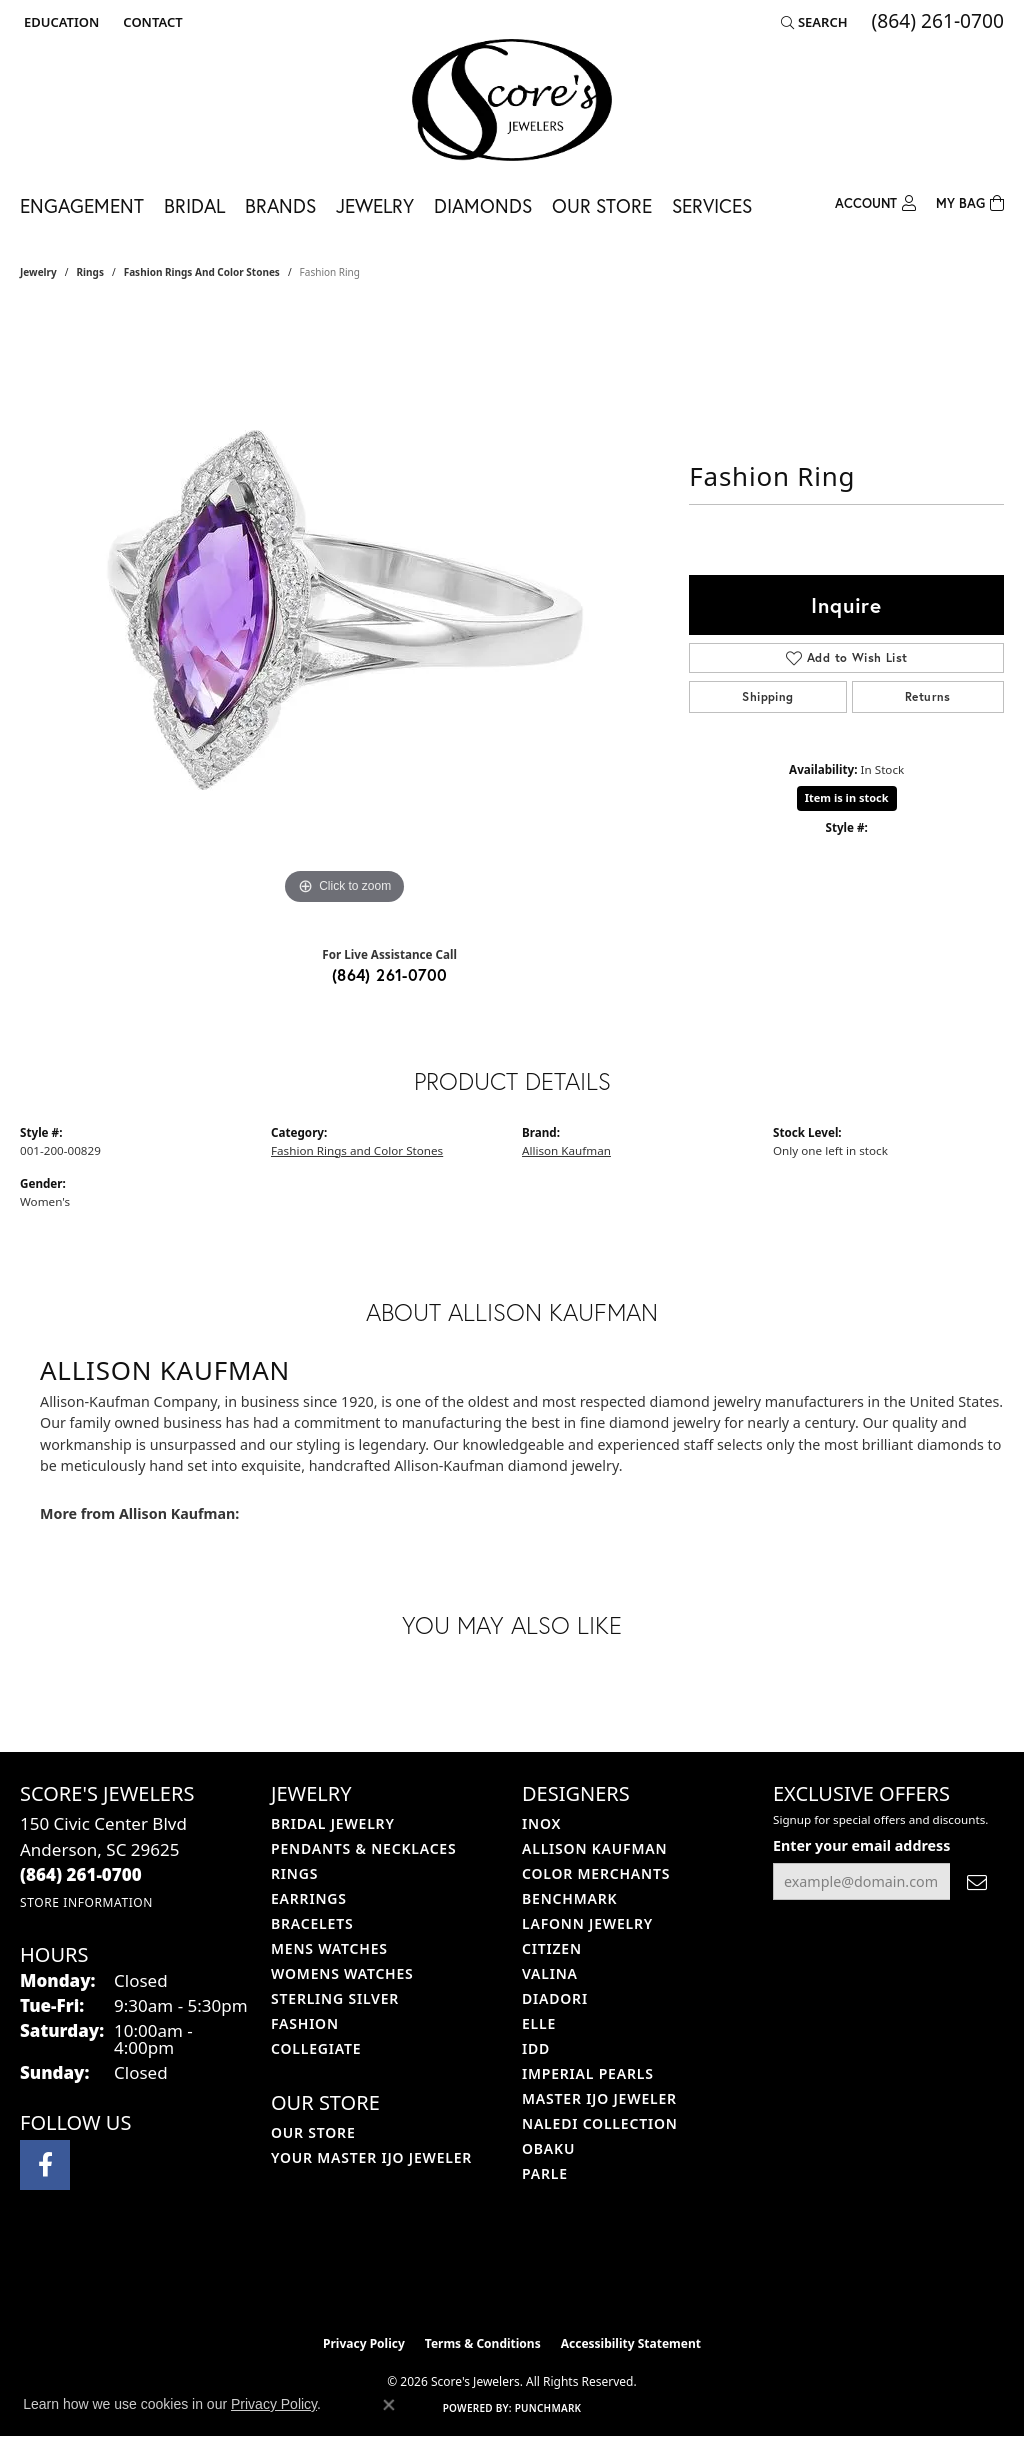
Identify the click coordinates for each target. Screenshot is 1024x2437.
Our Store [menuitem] (313, 2132)
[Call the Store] (81, 1874)
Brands (280, 205)
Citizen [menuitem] (552, 1948)
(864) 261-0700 (390, 974)
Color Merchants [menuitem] (596, 1873)
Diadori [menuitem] (555, 1998)
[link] (150, 22)
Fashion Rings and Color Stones (202, 272)
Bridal (194, 205)
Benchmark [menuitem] (569, 1898)
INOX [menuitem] (541, 1823)
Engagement (82, 205)
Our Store (602, 205)
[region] (345, 610)
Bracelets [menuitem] (312, 1923)
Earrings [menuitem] (309, 1898)
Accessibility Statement (631, 2343)
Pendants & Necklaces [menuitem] (363, 1848)
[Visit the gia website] (559, 2275)
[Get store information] (86, 1902)
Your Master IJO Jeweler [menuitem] (371, 2157)
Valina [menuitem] (550, 1973)
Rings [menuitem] (294, 1873)
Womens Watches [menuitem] (342, 1973)
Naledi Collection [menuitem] (600, 2123)
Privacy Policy (364, 2343)
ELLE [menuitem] (539, 2023)
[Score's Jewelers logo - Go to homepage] (512, 100)
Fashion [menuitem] (305, 2023)
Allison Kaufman (566, 1150)
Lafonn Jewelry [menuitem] (587, 1923)
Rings (90, 272)
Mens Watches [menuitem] (329, 1948)
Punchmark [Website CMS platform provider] (548, 2408)
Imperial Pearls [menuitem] (588, 2073)
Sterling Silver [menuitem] (335, 1998)
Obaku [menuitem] (548, 2148)
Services (712, 205)
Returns (928, 696)
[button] (59, 22)
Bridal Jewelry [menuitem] (333, 1823)
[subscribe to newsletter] (977, 1881)
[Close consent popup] (389, 2405)
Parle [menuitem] (545, 2173)
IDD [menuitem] (536, 2048)
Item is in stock (847, 797)
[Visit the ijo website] (462, 2275)
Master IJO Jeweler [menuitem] (599, 2098)
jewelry (38, 272)
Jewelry (375, 205)
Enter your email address (861, 1845)
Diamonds (483, 205)
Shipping (767, 696)
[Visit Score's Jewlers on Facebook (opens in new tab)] (45, 2165)
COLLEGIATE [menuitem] (316, 2048)
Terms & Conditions (483, 2343)
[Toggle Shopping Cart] (970, 201)
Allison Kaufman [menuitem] (594, 1848)
